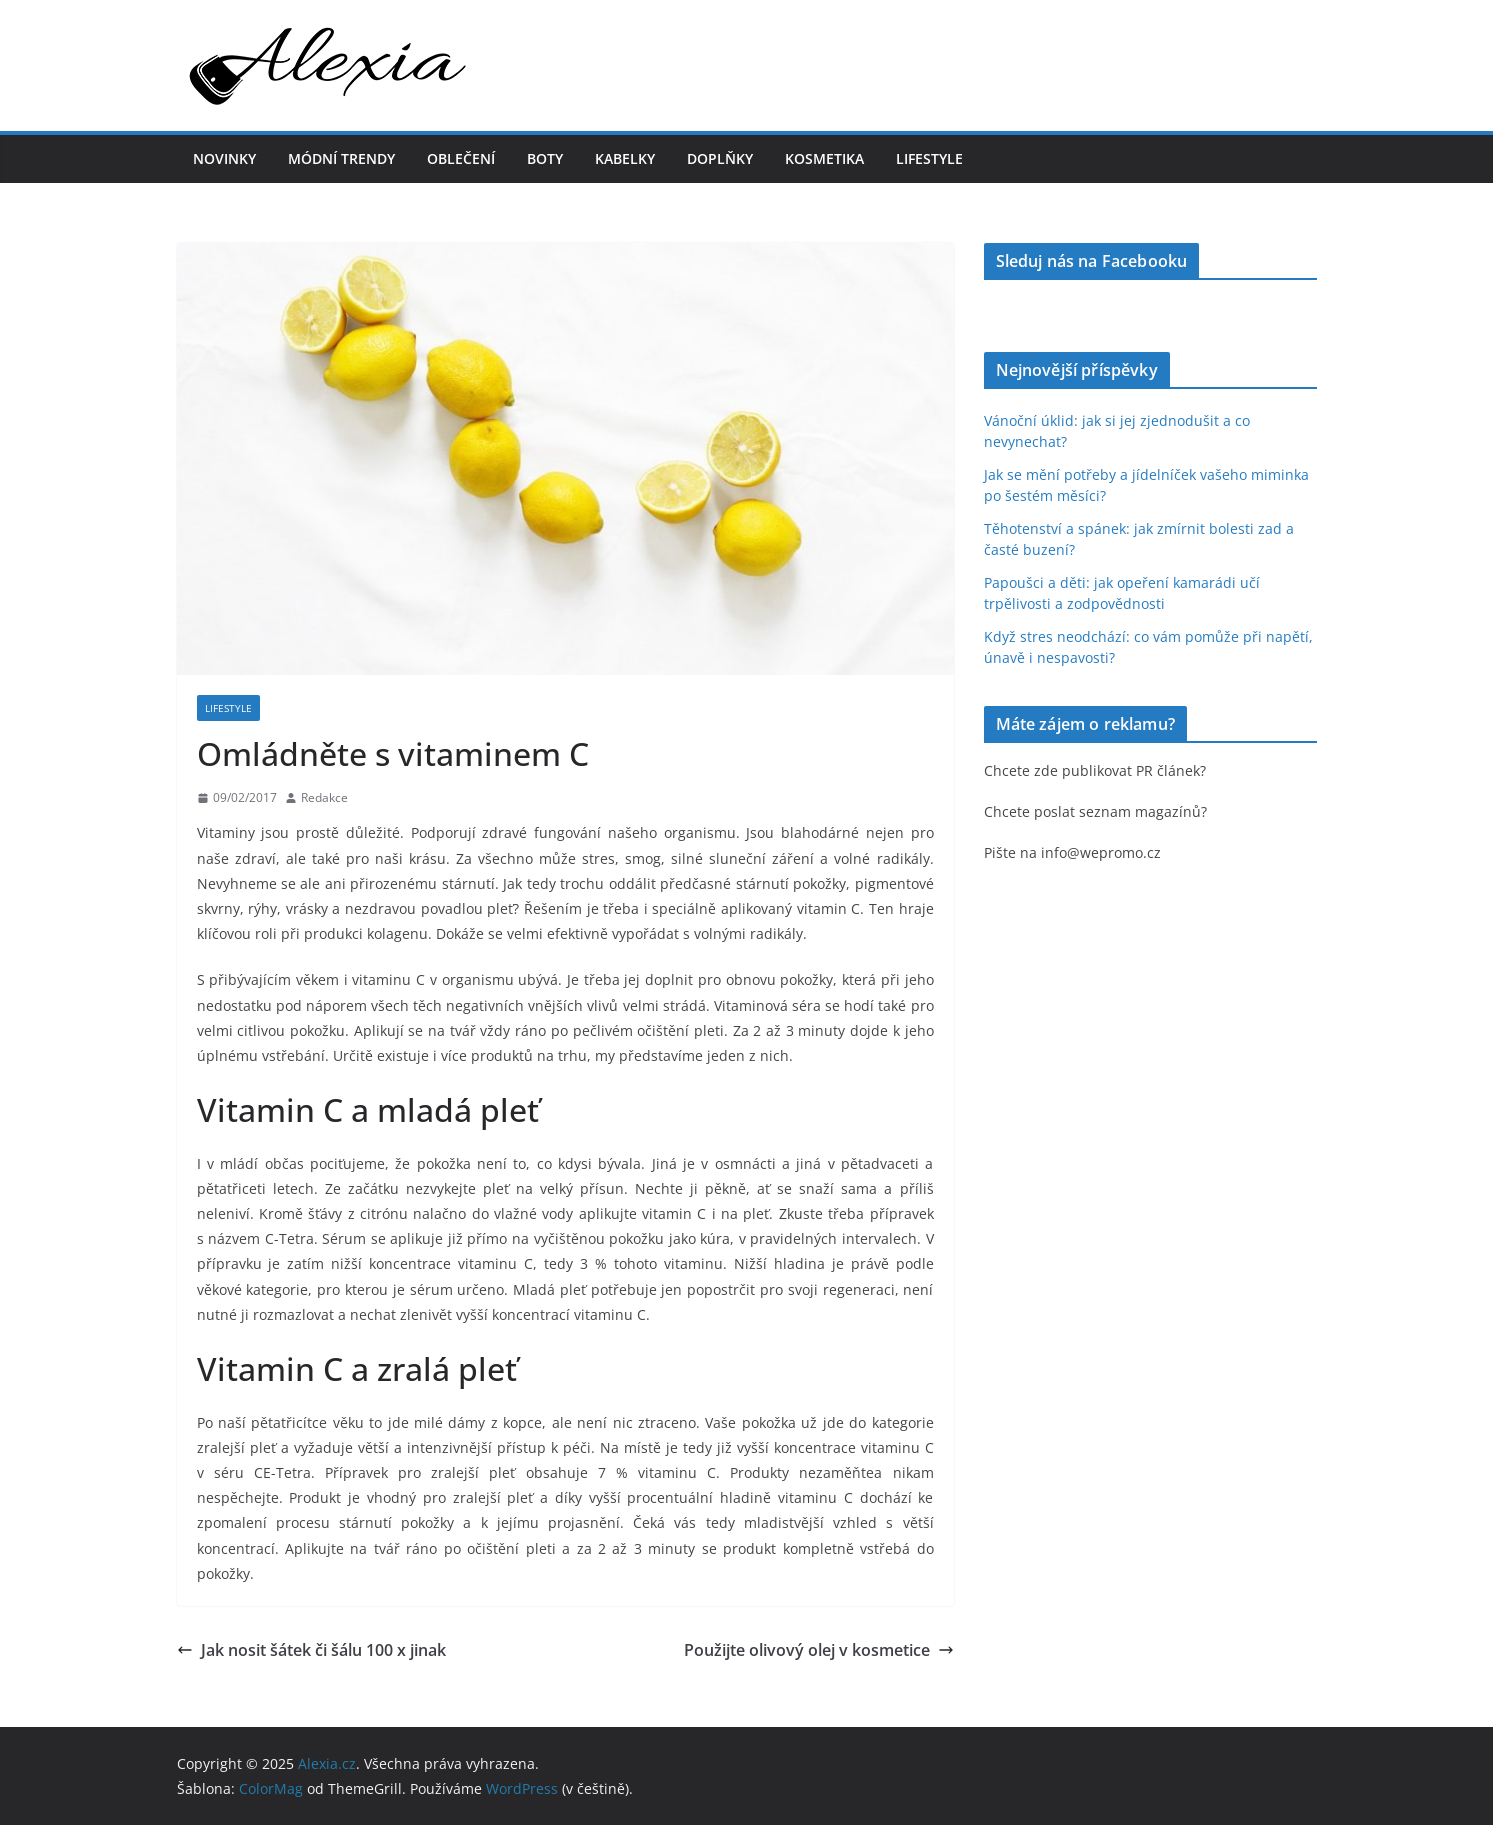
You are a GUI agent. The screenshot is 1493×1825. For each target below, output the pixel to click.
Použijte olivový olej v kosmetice (819, 1650)
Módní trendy (341, 158)
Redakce (324, 797)
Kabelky (625, 158)
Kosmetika (824, 158)
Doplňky (720, 158)
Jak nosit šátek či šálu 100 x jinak (311, 1650)
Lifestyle (929, 158)
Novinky (224, 158)
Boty (545, 158)
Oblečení (461, 158)
